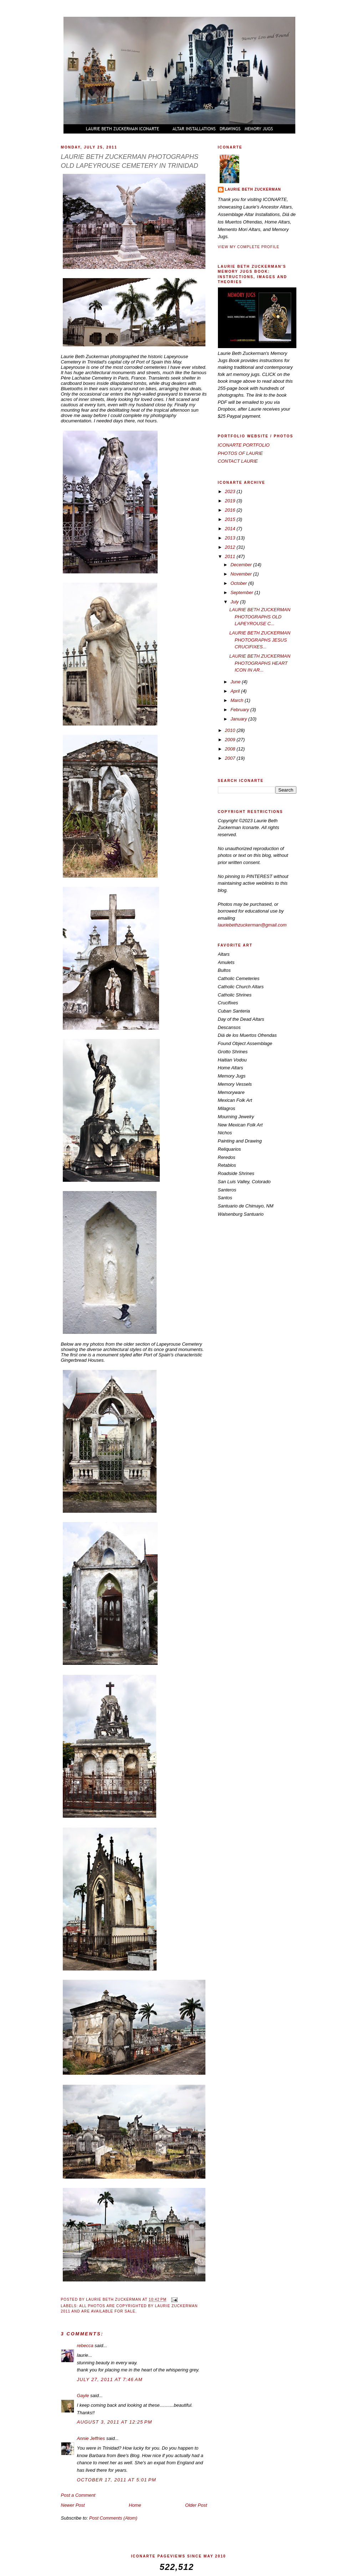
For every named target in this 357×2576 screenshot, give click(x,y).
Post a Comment (78, 2495)
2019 (231, 500)
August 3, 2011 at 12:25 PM (114, 2422)
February (240, 709)
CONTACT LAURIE (238, 461)
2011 (231, 556)
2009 (231, 739)
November (241, 574)
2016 (231, 510)
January (239, 719)
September (242, 592)
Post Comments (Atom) (113, 2518)
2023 (231, 491)
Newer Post (73, 2505)
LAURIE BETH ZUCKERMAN (253, 189)
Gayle (83, 2395)
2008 (231, 749)
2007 (231, 758)
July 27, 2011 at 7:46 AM (110, 2379)
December (241, 564)
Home (135, 2505)
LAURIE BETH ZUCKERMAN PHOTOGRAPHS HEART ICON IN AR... (259, 663)
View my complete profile (249, 247)
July (235, 601)
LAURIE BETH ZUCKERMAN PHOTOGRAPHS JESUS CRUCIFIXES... (259, 639)
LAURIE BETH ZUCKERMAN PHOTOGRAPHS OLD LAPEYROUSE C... (259, 616)
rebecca (85, 2345)
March (237, 700)
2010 (231, 730)
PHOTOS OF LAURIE (240, 453)
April (235, 691)
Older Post (196, 2505)
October (239, 583)
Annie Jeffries (91, 2438)
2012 (231, 547)
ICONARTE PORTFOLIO (244, 445)
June (236, 681)
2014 (231, 528)
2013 (231, 538)
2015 (231, 519)
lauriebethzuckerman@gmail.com (252, 925)
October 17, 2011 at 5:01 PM (116, 2479)
